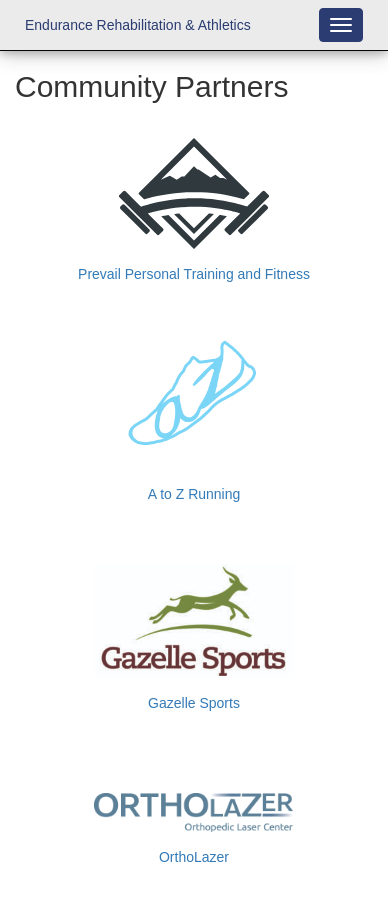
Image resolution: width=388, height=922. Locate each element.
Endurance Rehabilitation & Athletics (138, 25)
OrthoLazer (194, 857)
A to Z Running (194, 494)
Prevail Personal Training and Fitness (194, 274)
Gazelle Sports (194, 703)
